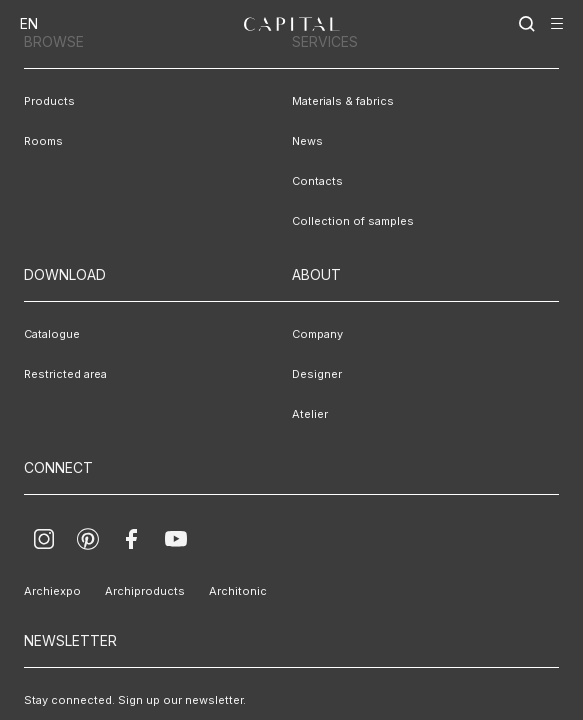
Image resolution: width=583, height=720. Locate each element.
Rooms (39, 141)
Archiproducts (125, 591)
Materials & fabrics (335, 101)
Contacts (311, 181)
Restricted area (57, 374)
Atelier (307, 414)
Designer (312, 374)
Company (313, 334)
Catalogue (46, 334)
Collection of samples (340, 221)
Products (43, 101)
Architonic (204, 591)
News (304, 141)
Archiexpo (47, 591)
